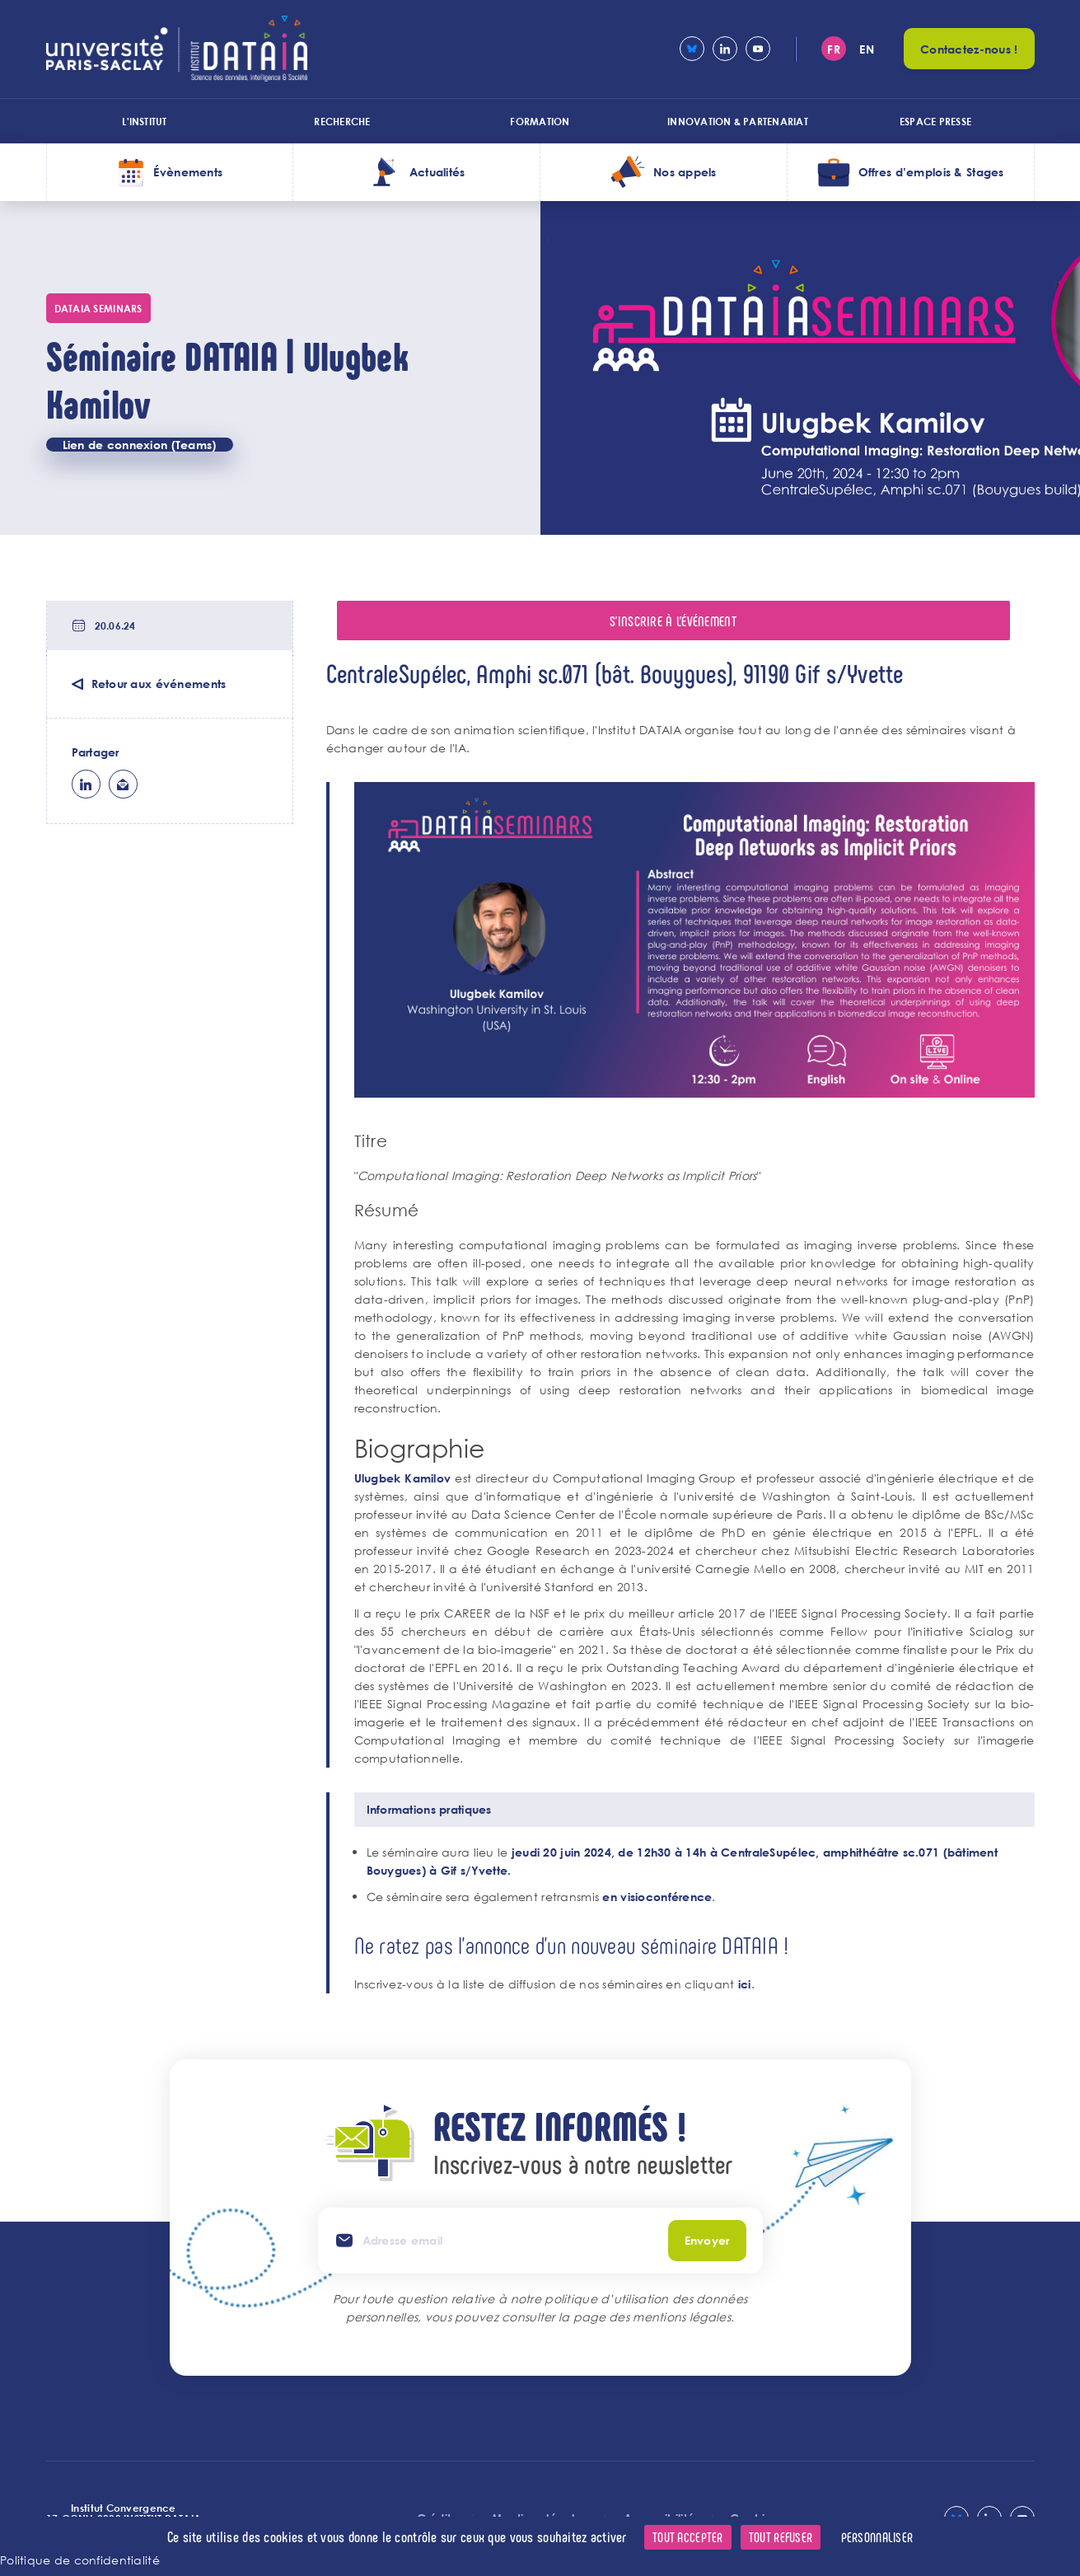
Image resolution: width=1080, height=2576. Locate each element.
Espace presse (935, 121)
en (866, 49)
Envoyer (707, 2240)
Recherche (342, 121)
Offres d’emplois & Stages (931, 172)
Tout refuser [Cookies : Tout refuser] (780, 2537)
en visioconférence (657, 1897)
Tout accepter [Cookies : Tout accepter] (687, 2537)
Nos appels (685, 172)
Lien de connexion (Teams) (140, 445)
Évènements (187, 172)
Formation (539, 121)
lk (86, 784)
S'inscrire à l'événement (673, 620)
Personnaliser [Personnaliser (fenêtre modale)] (877, 2537)
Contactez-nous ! (968, 49)
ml (123, 784)
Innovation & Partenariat (737, 121)
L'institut (144, 121)
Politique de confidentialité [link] (80, 2560)
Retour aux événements (159, 684)
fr (833, 49)
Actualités (437, 172)
